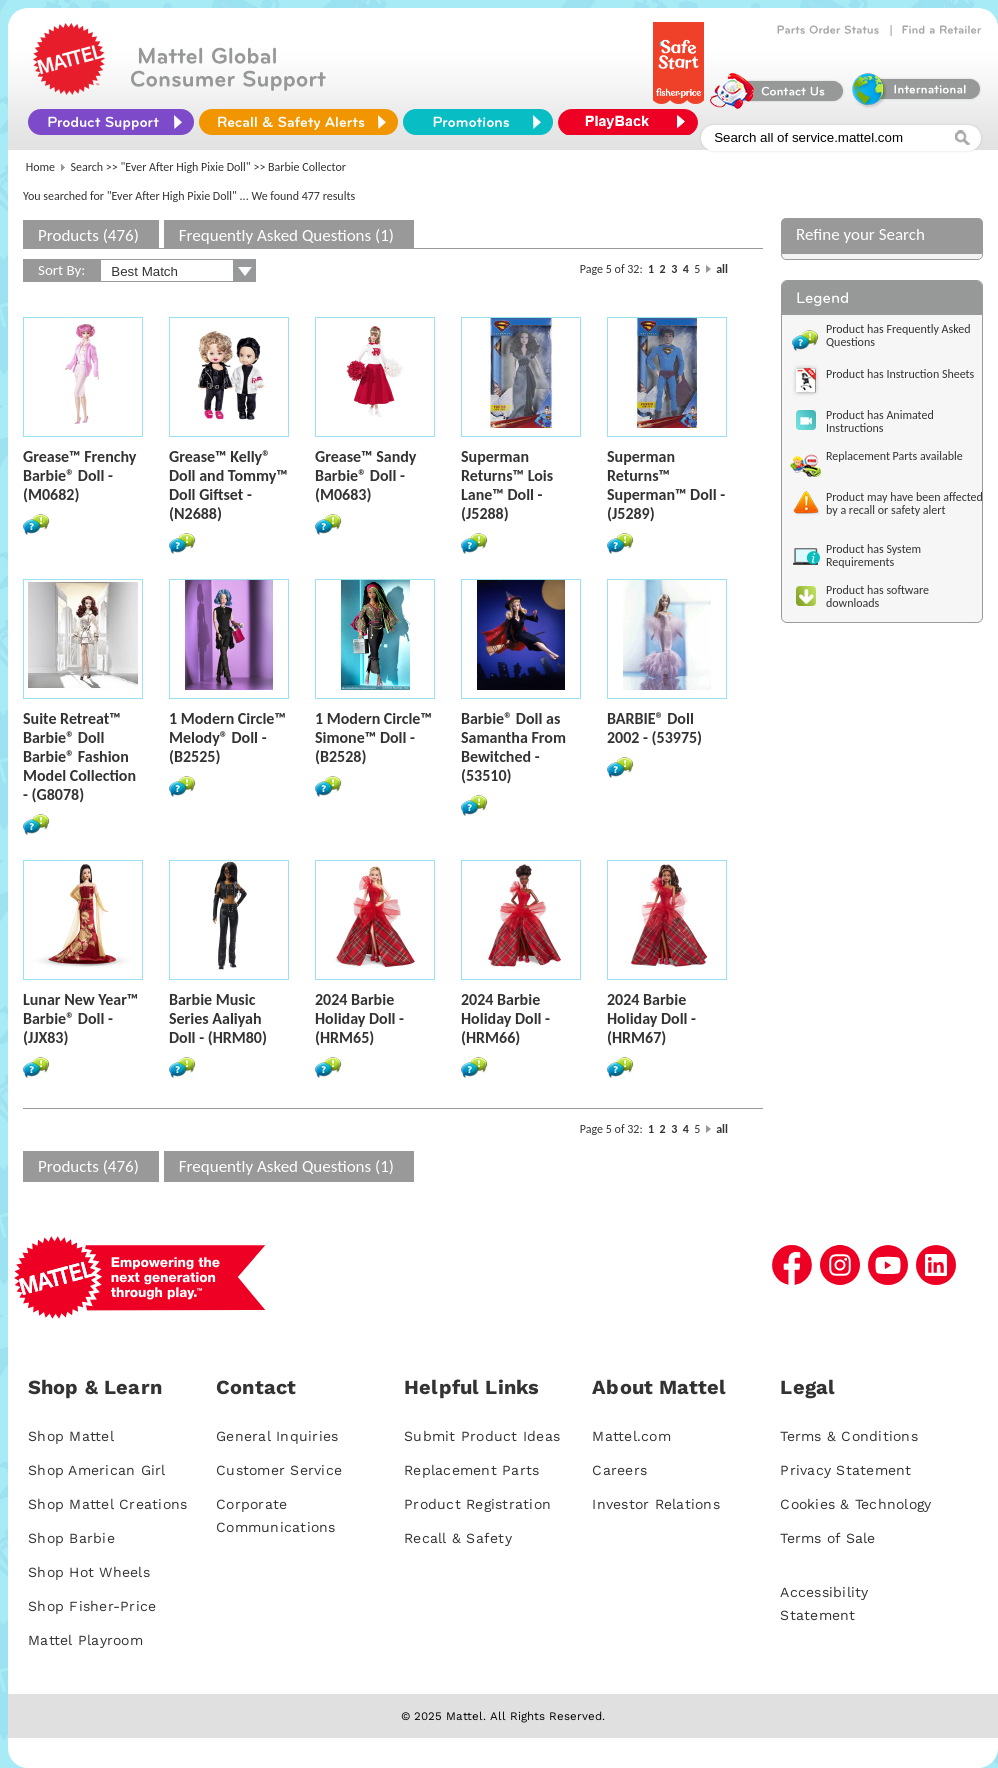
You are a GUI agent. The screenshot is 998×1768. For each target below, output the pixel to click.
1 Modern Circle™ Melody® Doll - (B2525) (227, 737)
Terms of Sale (827, 1538)
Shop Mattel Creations (107, 1504)
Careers (619, 1470)
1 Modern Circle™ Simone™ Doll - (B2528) (373, 737)
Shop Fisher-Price (92, 1606)
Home (40, 167)
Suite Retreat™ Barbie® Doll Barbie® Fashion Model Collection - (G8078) (79, 756)
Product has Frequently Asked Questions (898, 335)
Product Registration (477, 1504)
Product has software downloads (877, 596)
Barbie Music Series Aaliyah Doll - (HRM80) (218, 1018)
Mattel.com (631, 1436)
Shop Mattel (71, 1436)
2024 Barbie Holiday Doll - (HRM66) (505, 1018)
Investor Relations (656, 1504)
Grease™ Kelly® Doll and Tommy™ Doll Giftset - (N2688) (228, 485)
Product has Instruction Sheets (900, 374)
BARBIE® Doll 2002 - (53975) (654, 728)
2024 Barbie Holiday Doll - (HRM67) (651, 1018)
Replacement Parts (471, 1470)
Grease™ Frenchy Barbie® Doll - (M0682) (79, 475)
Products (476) (88, 235)
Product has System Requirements (873, 555)
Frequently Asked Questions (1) (286, 235)
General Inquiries (277, 1436)
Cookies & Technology (855, 1504)
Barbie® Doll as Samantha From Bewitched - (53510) (513, 747)
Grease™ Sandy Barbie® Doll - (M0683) (365, 475)
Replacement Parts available (894, 456)
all (722, 269)
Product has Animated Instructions (880, 421)
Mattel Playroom (85, 1640)
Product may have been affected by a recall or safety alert (904, 503)
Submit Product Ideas (482, 1436)
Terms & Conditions (849, 1436)
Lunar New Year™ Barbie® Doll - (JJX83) (80, 1018)
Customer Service (279, 1470)
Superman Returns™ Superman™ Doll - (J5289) (666, 485)
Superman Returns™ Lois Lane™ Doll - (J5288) (507, 485)
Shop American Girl (97, 1470)
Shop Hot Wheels (89, 1572)
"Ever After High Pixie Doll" (186, 167)
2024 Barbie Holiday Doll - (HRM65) (359, 1018)
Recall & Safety (458, 1538)
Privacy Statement (845, 1470)
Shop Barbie (71, 1538)
